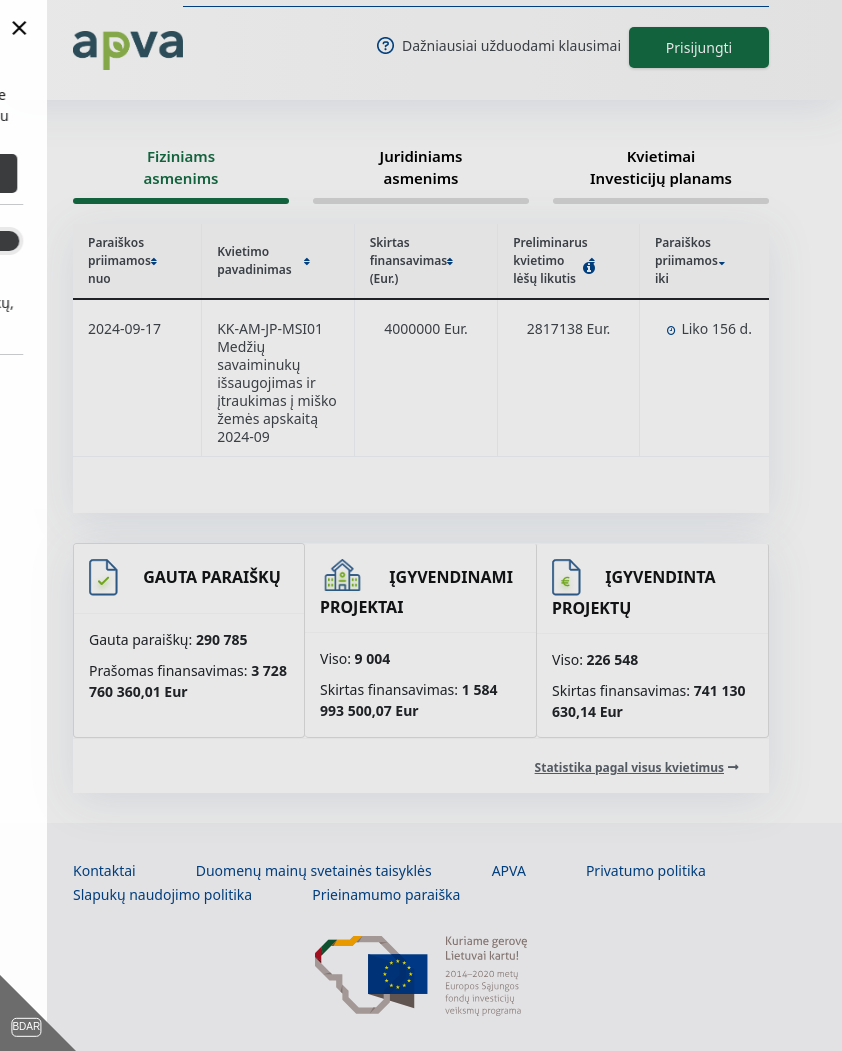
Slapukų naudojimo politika (162, 894)
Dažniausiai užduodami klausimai (499, 45)
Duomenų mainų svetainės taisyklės (314, 870)
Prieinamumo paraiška (386, 894)
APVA (509, 870)
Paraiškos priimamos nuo (122, 260)
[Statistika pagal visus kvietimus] (637, 767)
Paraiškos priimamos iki (690, 260)
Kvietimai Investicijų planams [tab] (661, 167)
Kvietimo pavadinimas (263, 260)
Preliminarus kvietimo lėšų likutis (554, 260)
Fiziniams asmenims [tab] (181, 167)
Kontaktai (104, 870)
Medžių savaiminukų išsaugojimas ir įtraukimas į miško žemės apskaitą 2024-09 (277, 391)
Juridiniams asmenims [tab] (421, 167)
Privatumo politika (646, 870)
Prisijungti (699, 47)
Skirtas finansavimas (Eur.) (412, 260)
